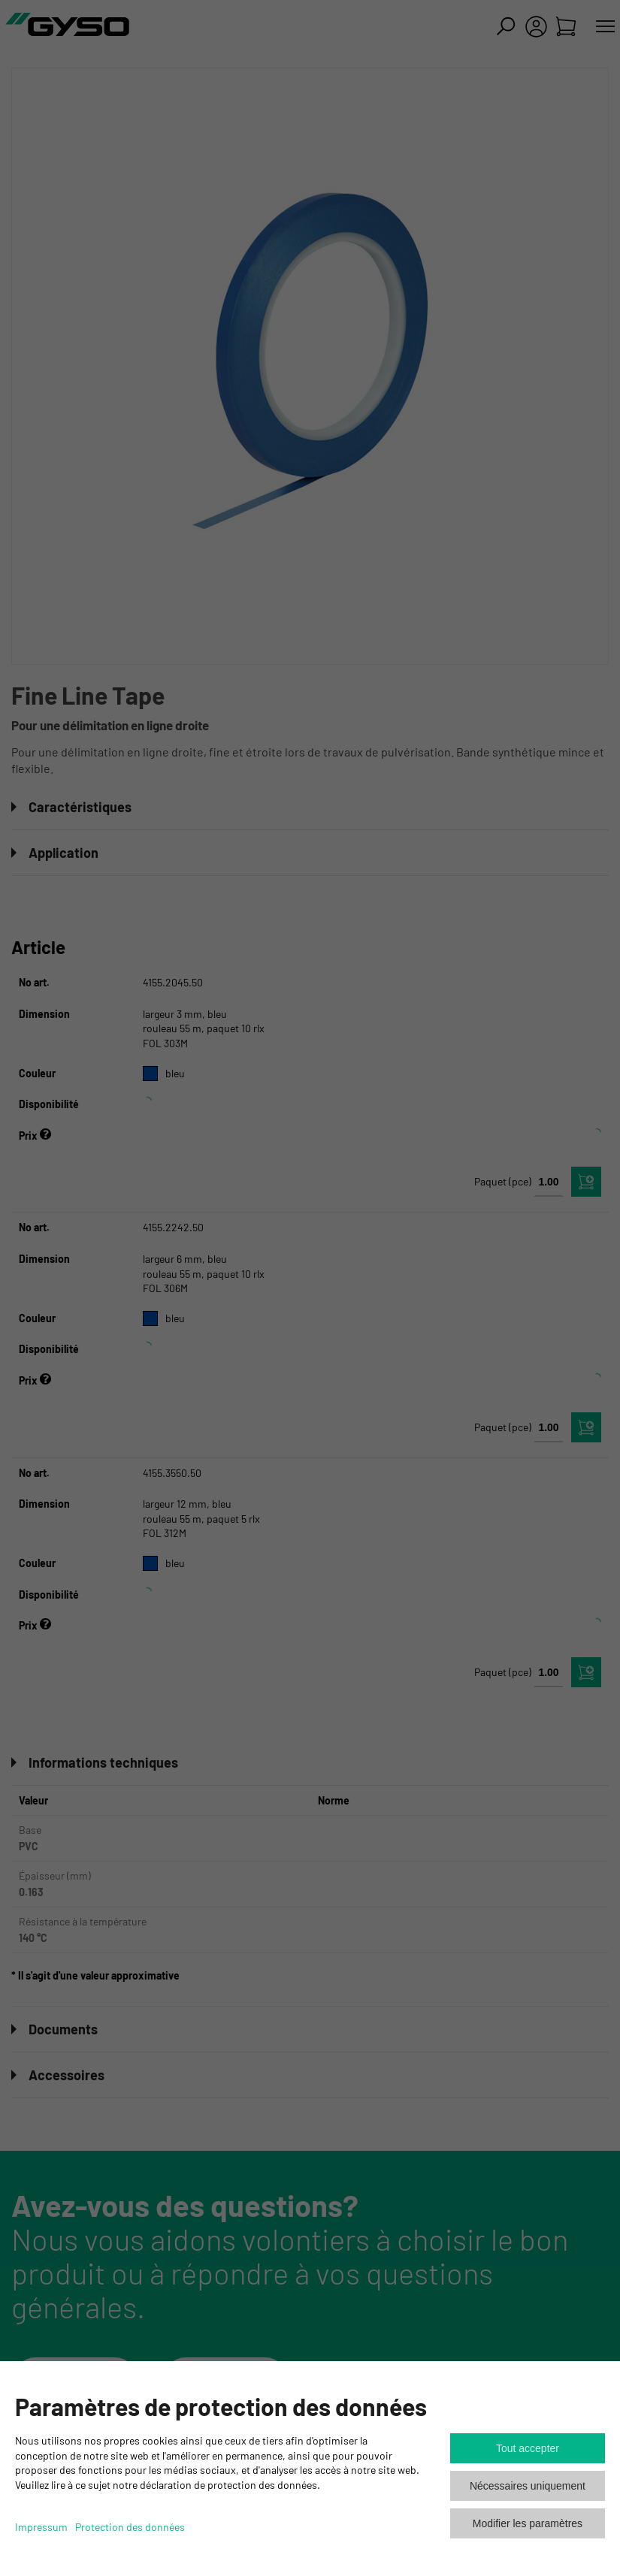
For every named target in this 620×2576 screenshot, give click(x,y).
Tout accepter (527, 2448)
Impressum (41, 2526)
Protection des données (130, 2526)
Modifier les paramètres (527, 2523)
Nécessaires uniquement (527, 2486)
